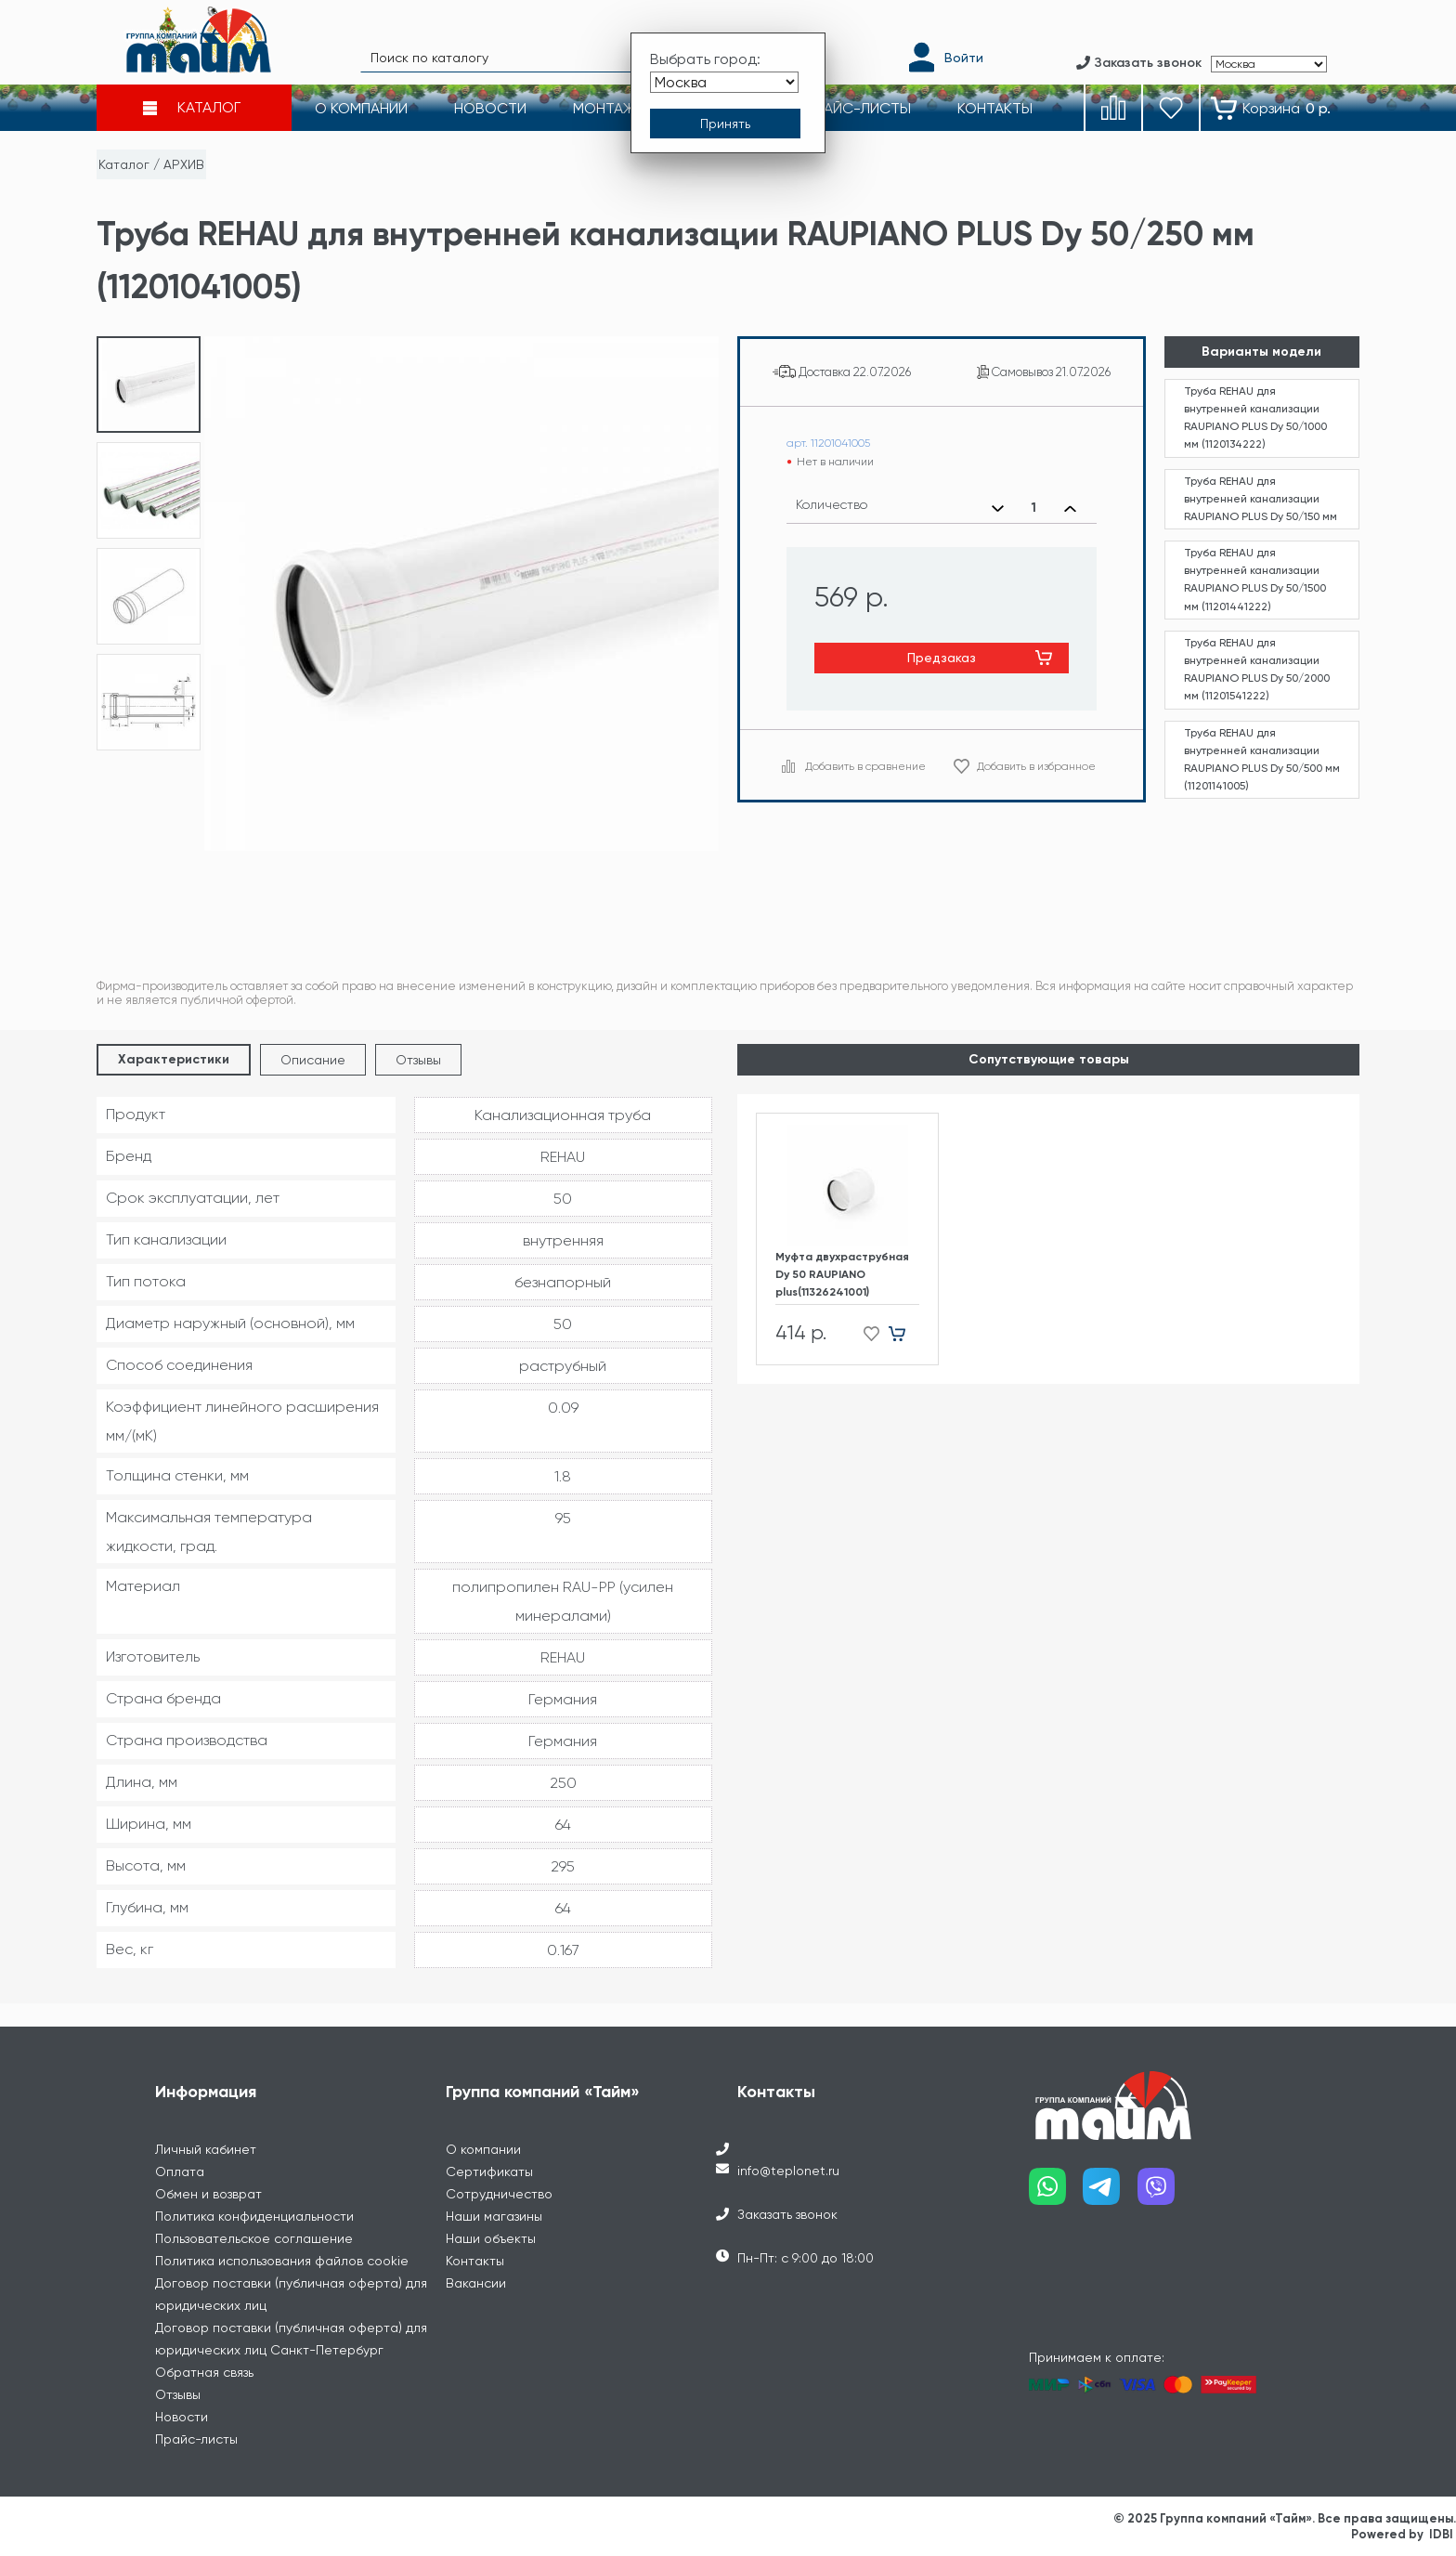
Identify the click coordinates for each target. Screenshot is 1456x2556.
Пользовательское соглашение (254, 2238)
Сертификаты (489, 2171)
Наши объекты (491, 2238)
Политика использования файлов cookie (282, 2260)
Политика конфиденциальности (254, 2216)
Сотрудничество (499, 2193)
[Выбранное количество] (1034, 508)
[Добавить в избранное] (865, 1333)
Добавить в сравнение (865, 766)
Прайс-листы (196, 2439)
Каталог (124, 164)
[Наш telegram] (1110, 2193)
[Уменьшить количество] (998, 508)
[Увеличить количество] (1070, 508)
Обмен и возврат (208, 2193)
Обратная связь (204, 2372)
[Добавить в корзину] (904, 1333)
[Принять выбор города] (725, 123)
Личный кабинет (205, 2149)
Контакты (475, 2260)
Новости (181, 2416)
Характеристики (173, 1059)
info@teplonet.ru (788, 2170)
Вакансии (476, 2283)
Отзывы (418, 1059)
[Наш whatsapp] (1056, 2193)
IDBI (1441, 2534)
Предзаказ (941, 657)
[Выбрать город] (724, 82)
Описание (312, 1059)
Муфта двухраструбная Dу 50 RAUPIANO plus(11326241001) (842, 1274)
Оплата (179, 2171)
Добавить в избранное (1036, 766)
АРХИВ (183, 164)
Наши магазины (494, 2216)
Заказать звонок (787, 2214)
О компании (483, 2149)
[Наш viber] (1165, 2193)
